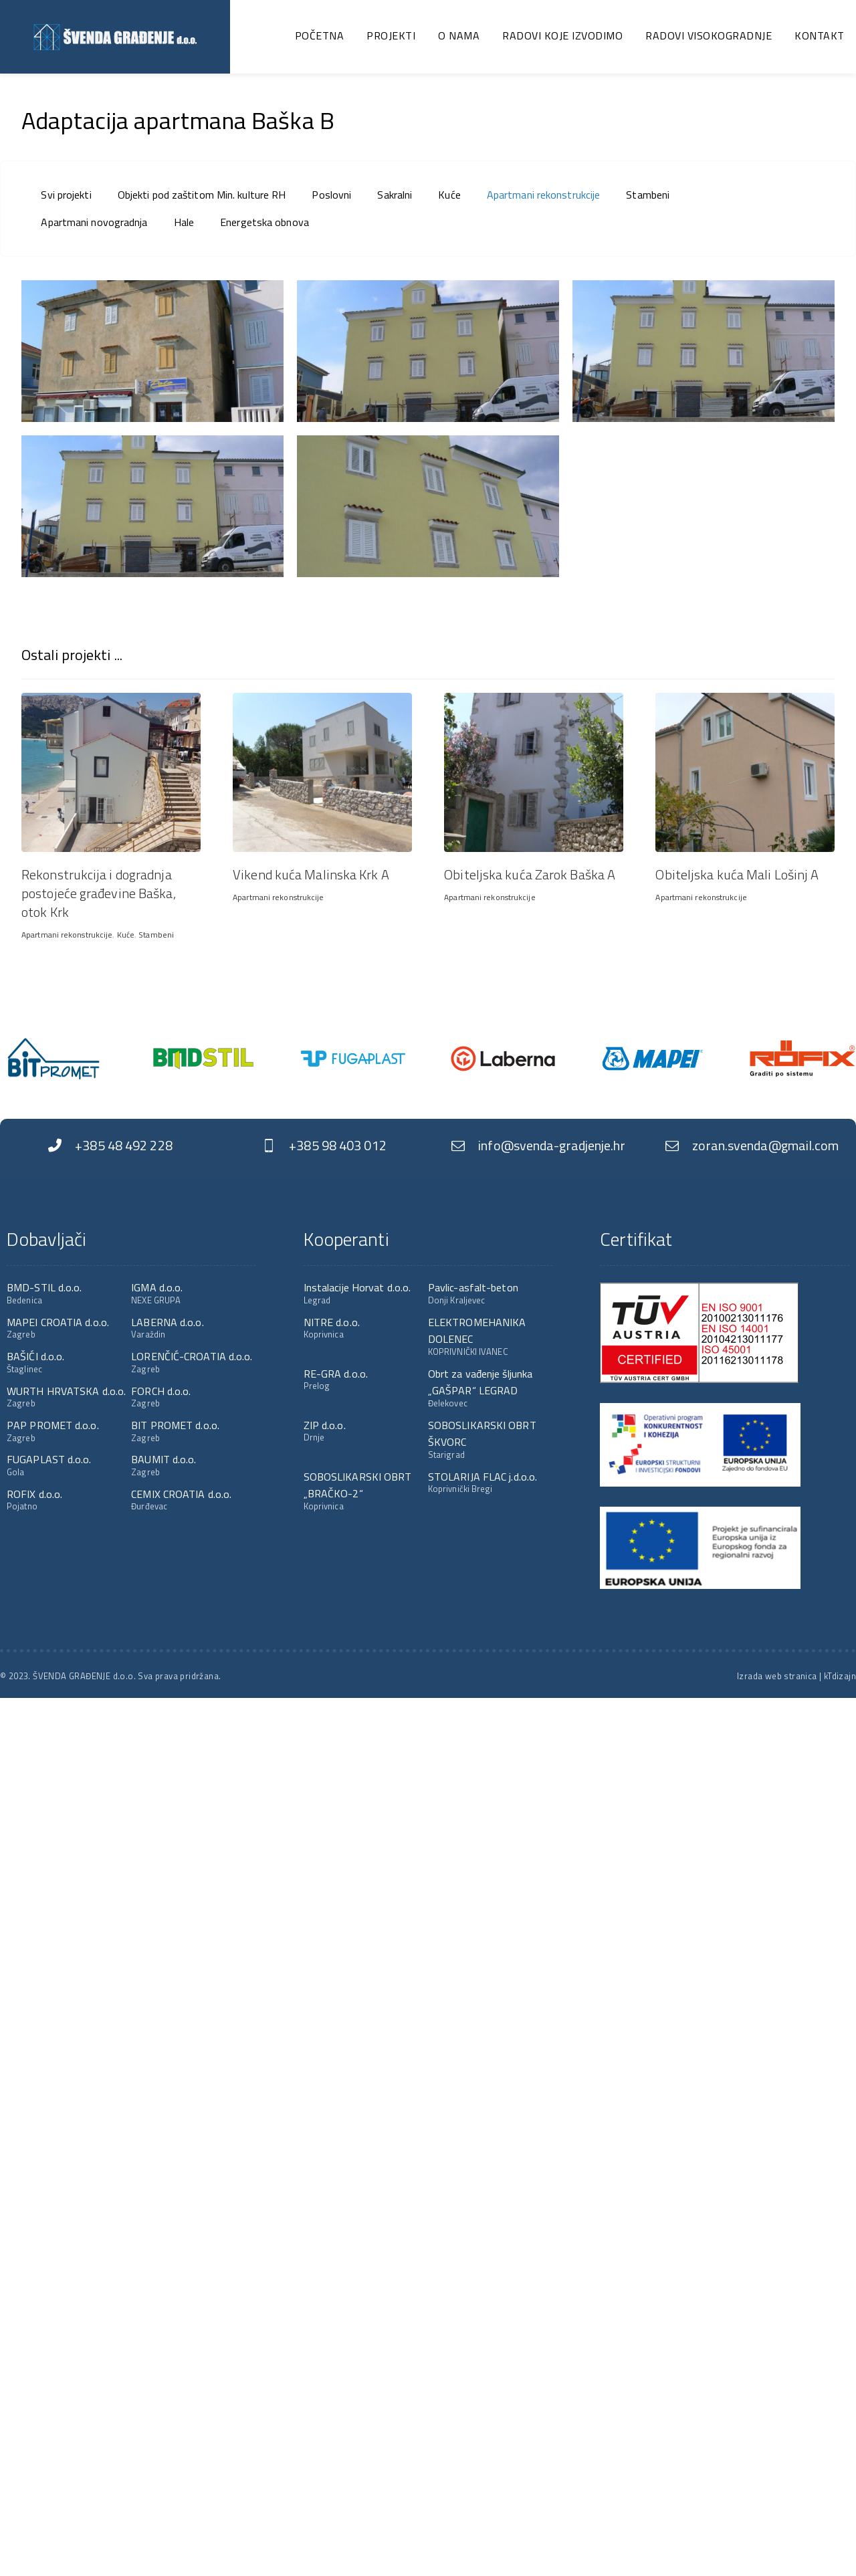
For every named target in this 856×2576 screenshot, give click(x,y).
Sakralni (394, 195)
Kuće (449, 195)
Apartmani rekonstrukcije (543, 195)
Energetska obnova (264, 222)
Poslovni (331, 195)
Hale (184, 222)
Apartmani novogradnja (94, 222)
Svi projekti (66, 195)
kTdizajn (840, 1676)
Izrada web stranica (777, 1676)
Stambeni (647, 195)
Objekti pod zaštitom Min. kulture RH (202, 195)
